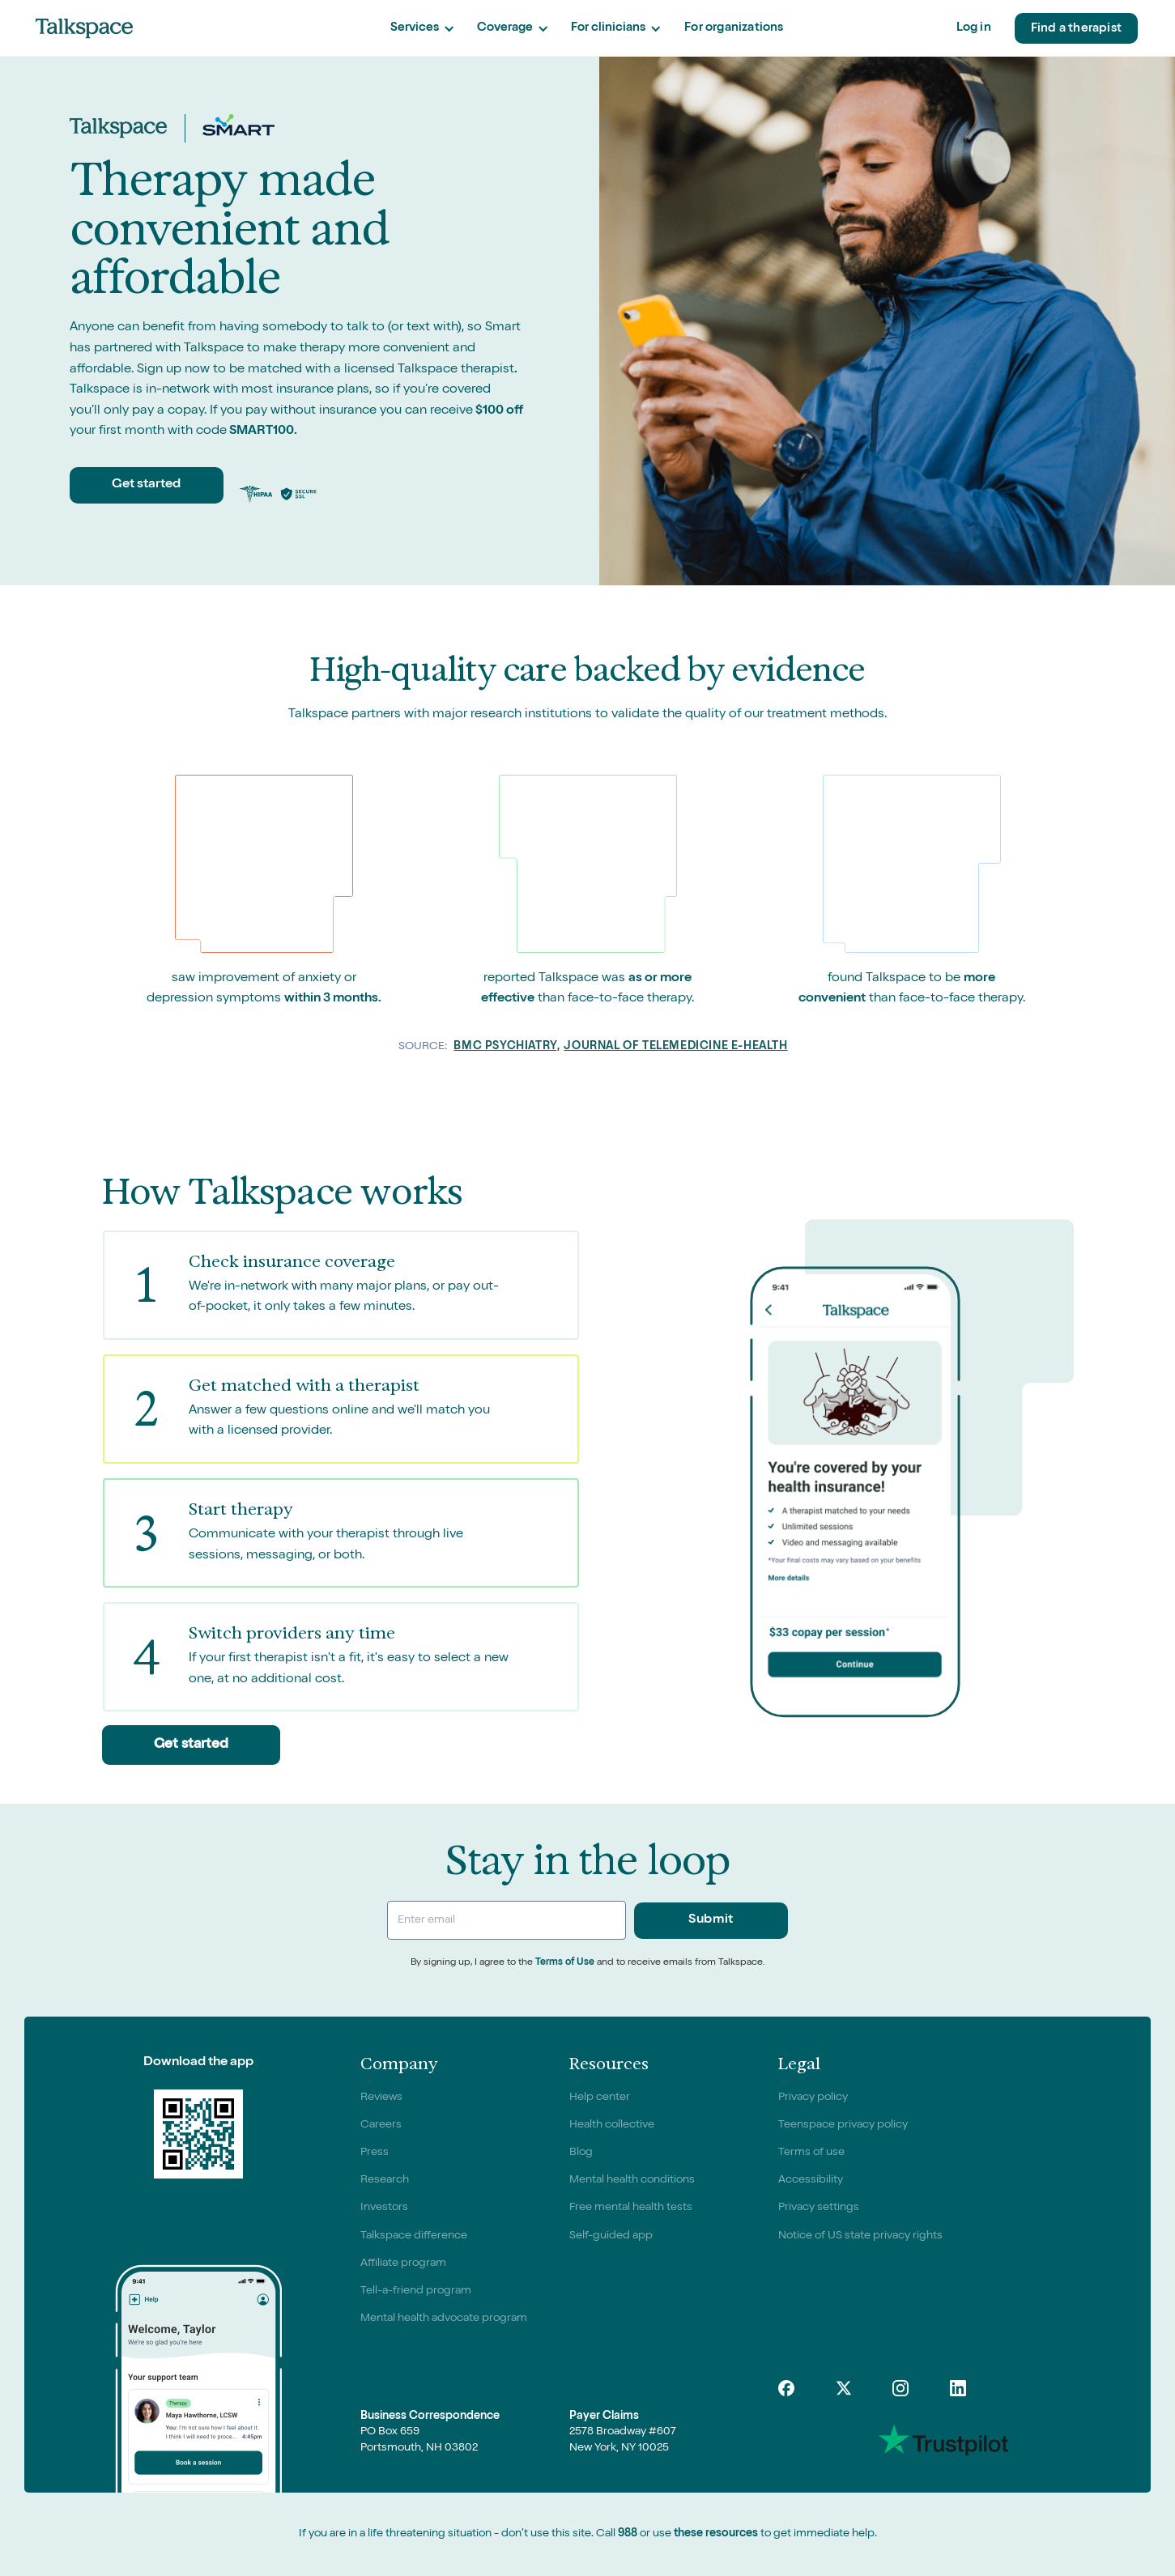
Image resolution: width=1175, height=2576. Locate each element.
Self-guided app (611, 2236)
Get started (146, 484)
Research (384, 2180)
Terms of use (811, 2152)
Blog (581, 2152)
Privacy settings (818, 2207)
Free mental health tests (630, 2207)
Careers (381, 2125)
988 (627, 2534)
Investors (384, 2207)
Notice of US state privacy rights (860, 2236)
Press (374, 2152)
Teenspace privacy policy (843, 2125)
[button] (422, 29)
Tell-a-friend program (415, 2291)
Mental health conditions (632, 2180)
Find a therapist (1076, 29)
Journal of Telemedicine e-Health (675, 1046)
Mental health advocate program (443, 2318)
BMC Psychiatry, (506, 1046)
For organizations (733, 28)
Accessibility (810, 2180)
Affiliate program (403, 2263)
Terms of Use (564, 1963)
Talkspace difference (413, 2236)
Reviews (381, 2097)
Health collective (611, 2125)
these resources (716, 2534)
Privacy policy (813, 2097)
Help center (599, 2097)
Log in (973, 28)
